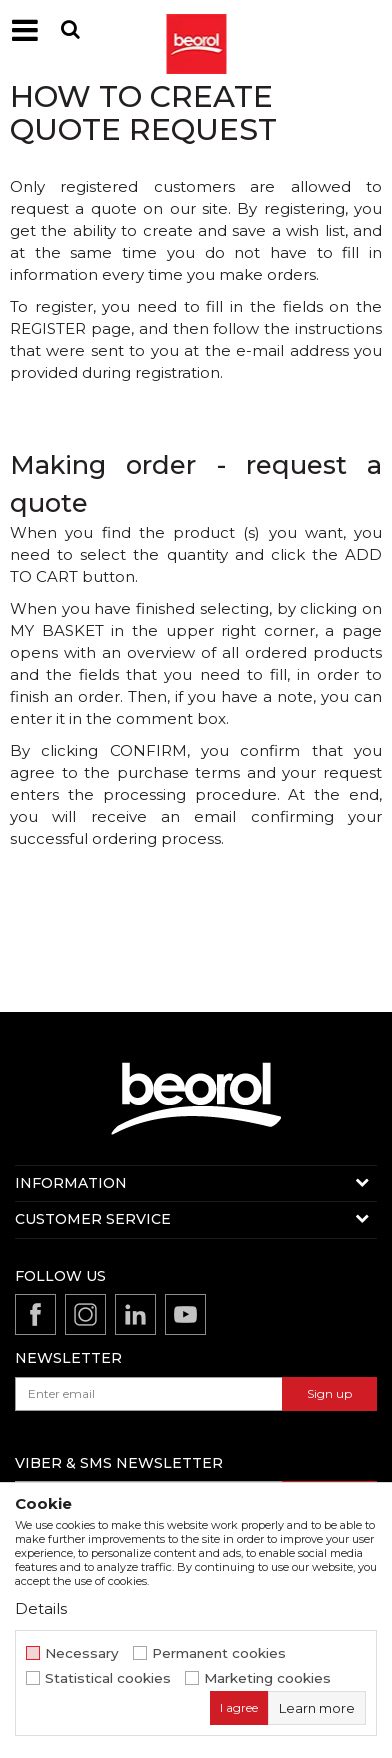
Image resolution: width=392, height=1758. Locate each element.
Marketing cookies (267, 1678)
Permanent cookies (219, 1653)
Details (41, 1608)
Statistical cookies (108, 1678)
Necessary (82, 1653)
